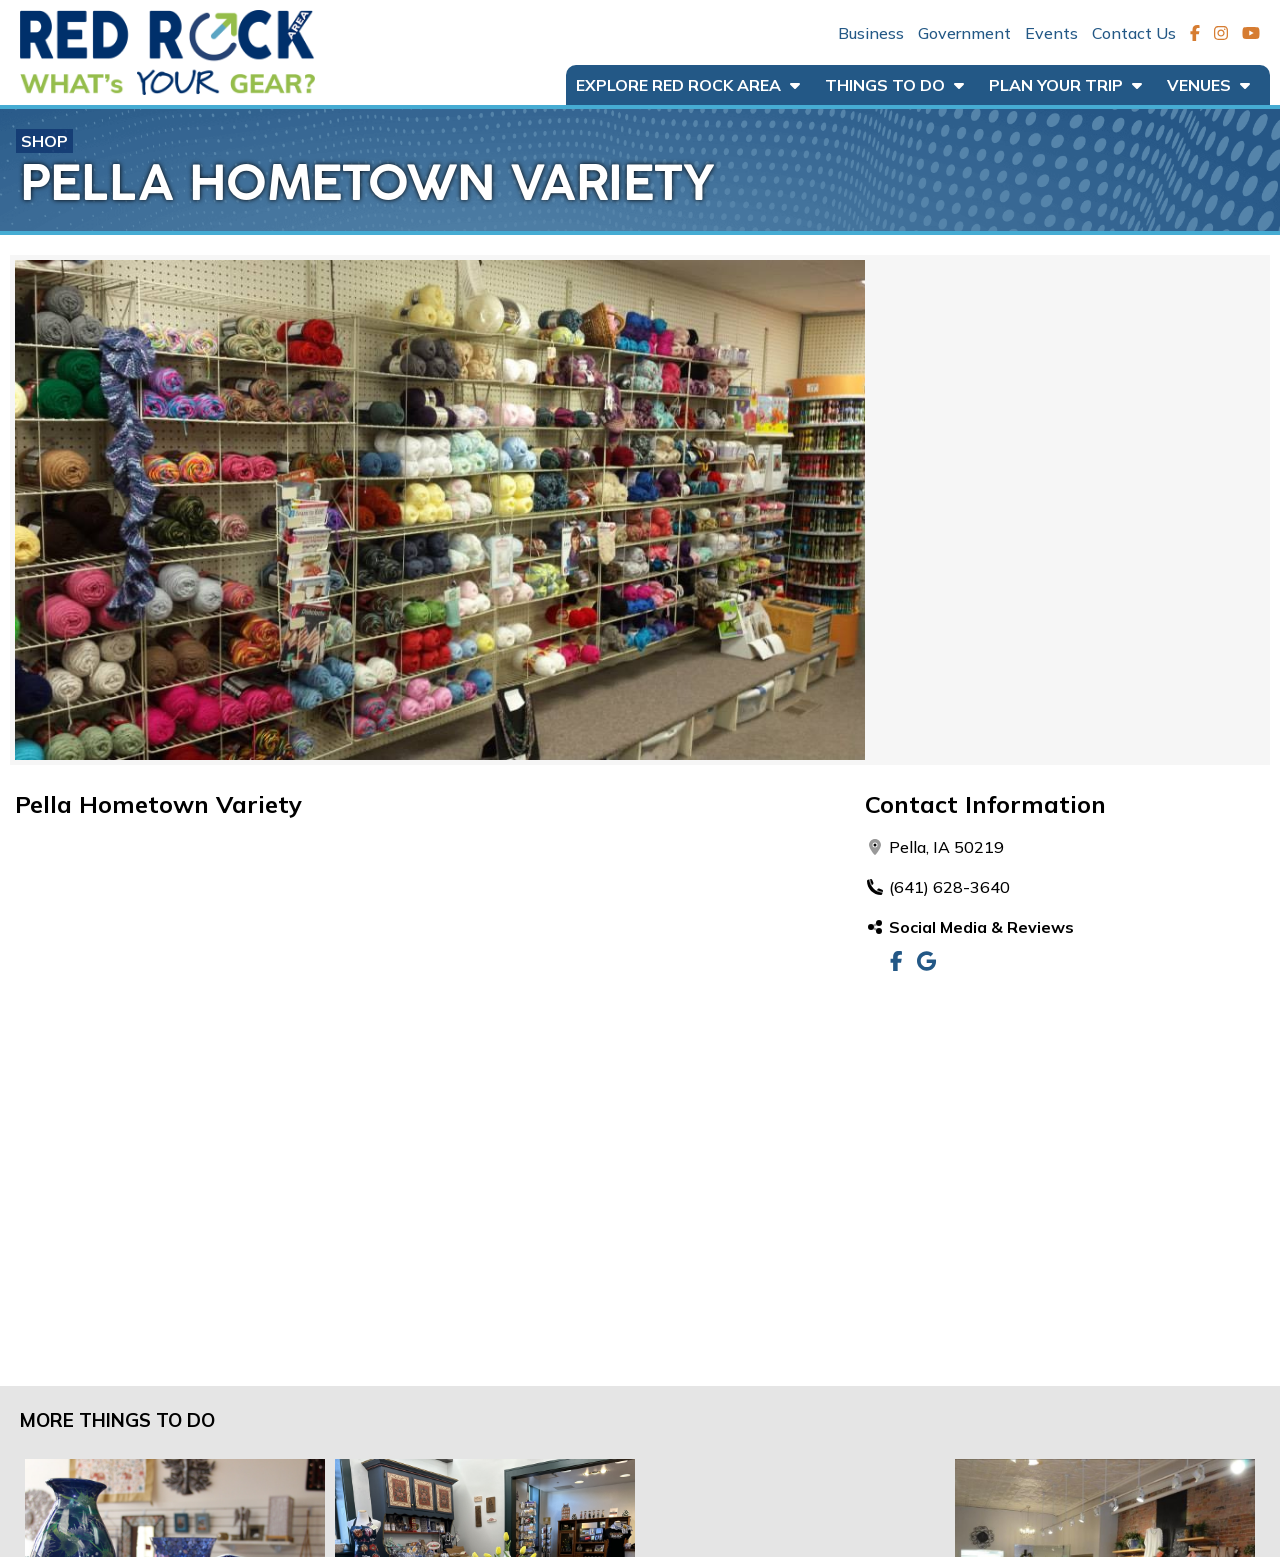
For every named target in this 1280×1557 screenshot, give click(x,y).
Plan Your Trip (1065, 85)
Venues (1208, 85)
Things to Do (894, 85)
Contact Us (1134, 33)
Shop (44, 141)
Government (964, 33)
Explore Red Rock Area (688, 85)
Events (1051, 33)
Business (871, 33)
